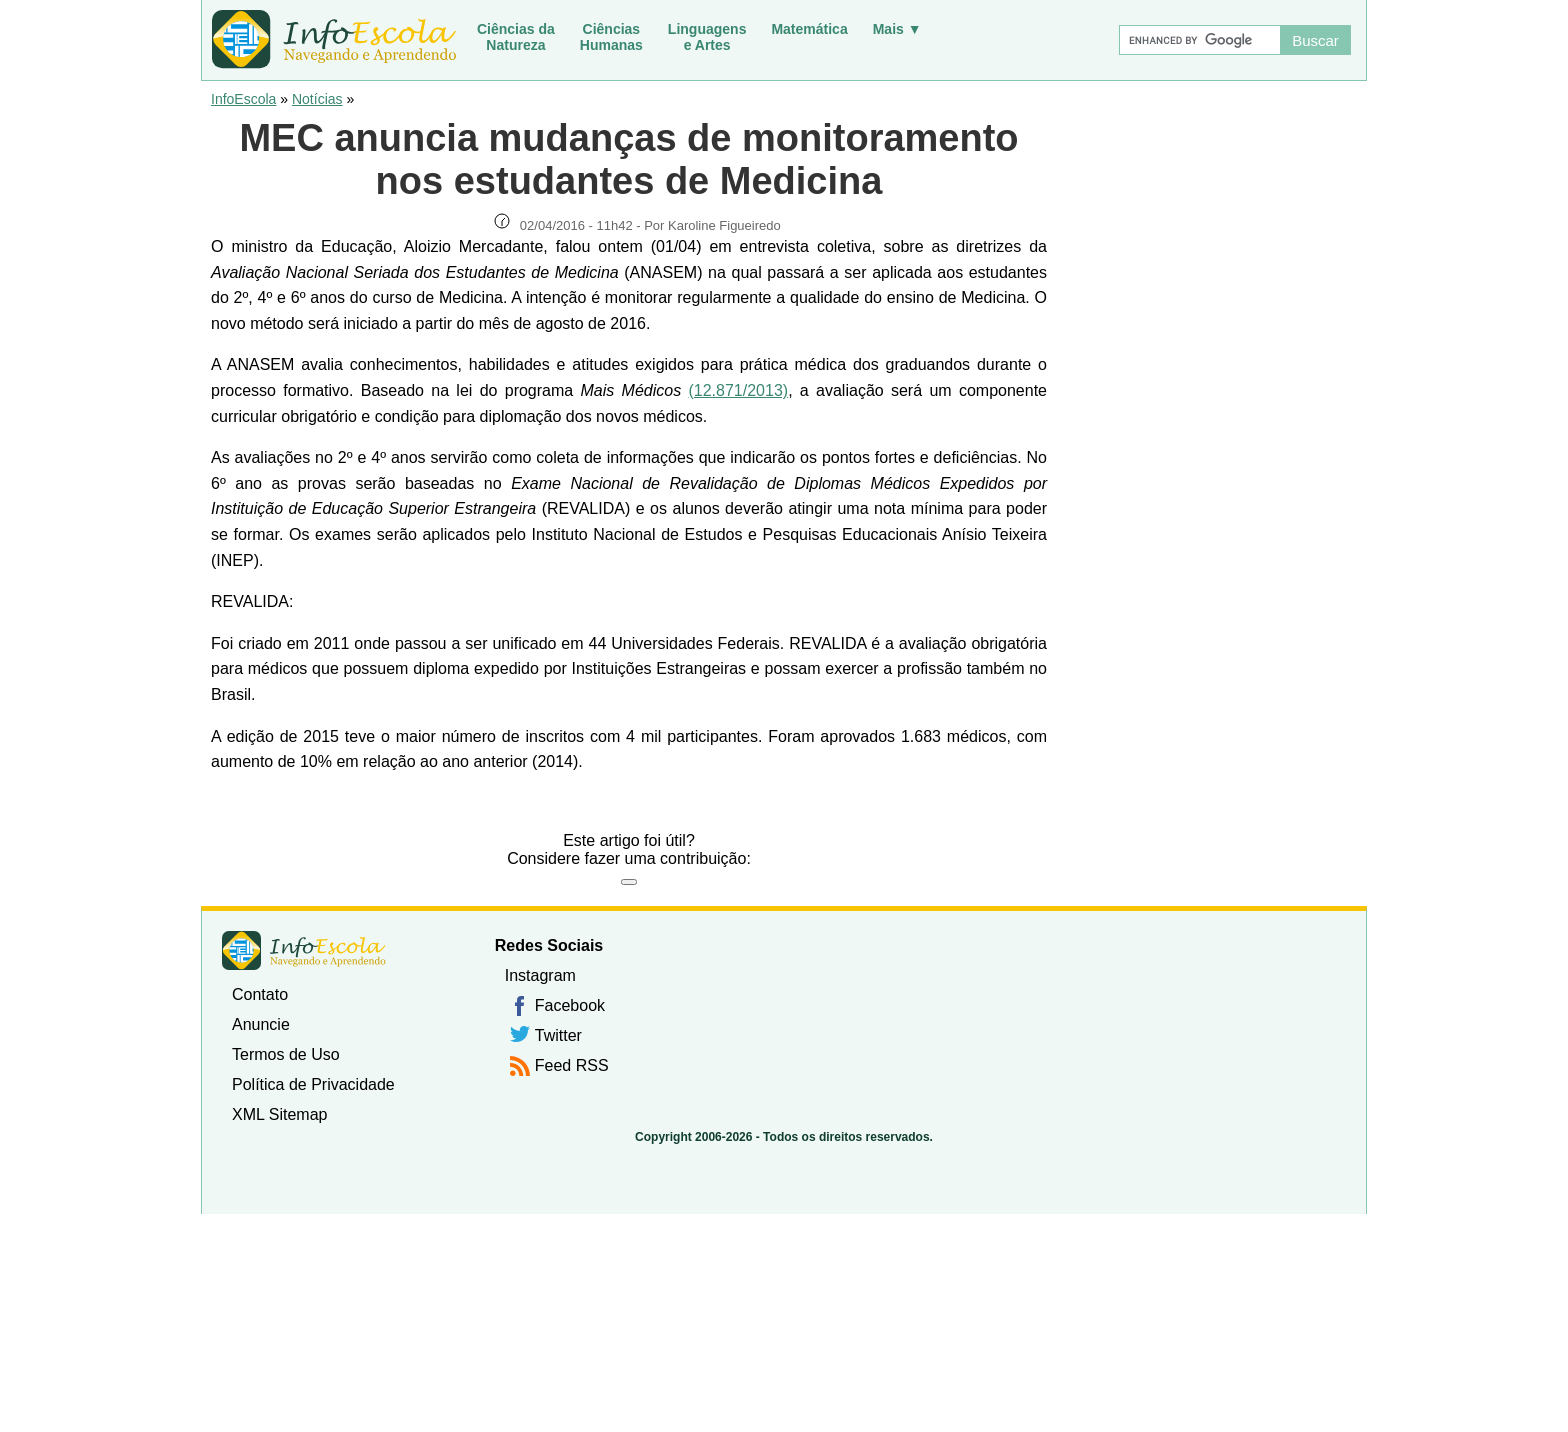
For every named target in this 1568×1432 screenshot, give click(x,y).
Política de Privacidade (313, 1084)
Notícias (317, 99)
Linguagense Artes (707, 37)
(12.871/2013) (738, 390)
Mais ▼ (897, 29)
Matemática (809, 29)
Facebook (570, 1005)
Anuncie (261, 1024)
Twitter (558, 1035)
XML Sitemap (279, 1114)
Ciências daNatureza (516, 37)
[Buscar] (1199, 40)
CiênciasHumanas (611, 37)
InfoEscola (243, 99)
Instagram (540, 975)
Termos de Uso (286, 1054)
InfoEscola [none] (304, 950)
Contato (260, 994)
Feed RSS (572, 1065)
